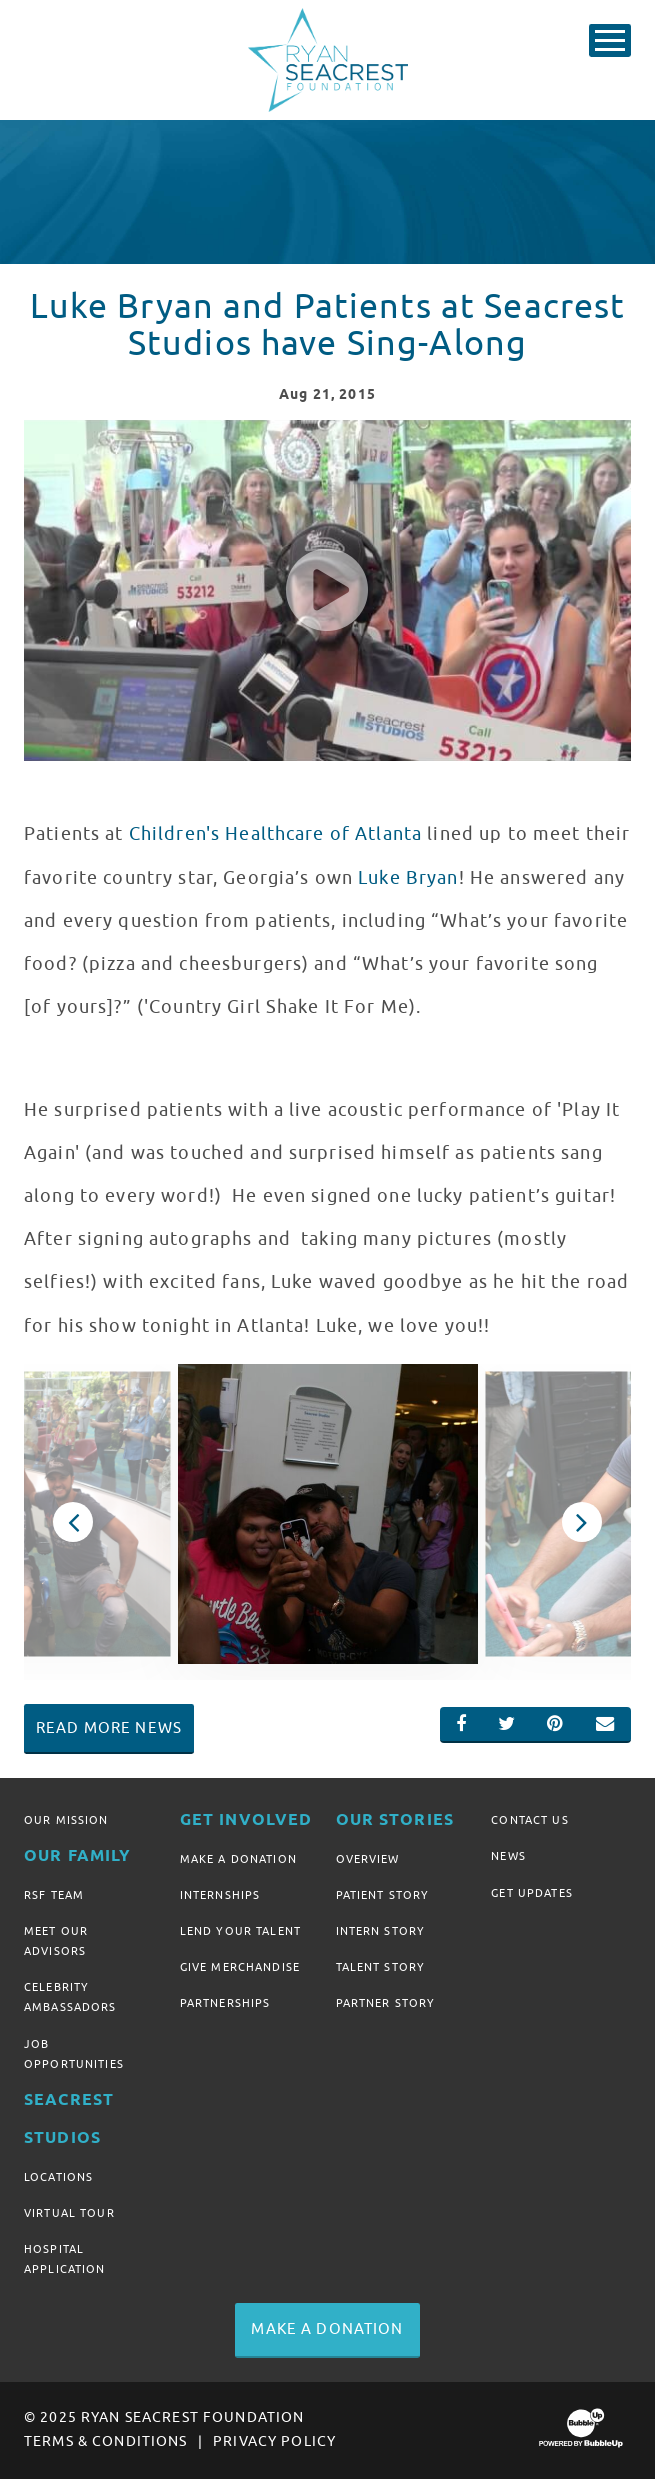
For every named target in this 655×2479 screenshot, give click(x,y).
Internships (220, 1895)
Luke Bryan (408, 878)
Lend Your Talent (240, 1931)
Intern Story (381, 1931)
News (508, 1856)
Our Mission (66, 1820)
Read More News (109, 1728)
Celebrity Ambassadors (70, 1997)
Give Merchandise (240, 1967)
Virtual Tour (69, 2213)
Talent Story (381, 1967)
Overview (368, 1859)
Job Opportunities (74, 2054)
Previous (73, 1522)
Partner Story (386, 2003)
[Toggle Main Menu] (610, 40)
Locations (58, 2177)
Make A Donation (238, 1859)
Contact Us (529, 1820)
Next (582, 1522)
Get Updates (532, 1893)
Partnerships (225, 2003)
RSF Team (54, 1895)
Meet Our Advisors (56, 1941)
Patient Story (383, 1895)
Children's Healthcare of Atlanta (275, 834)
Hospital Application (65, 2259)
